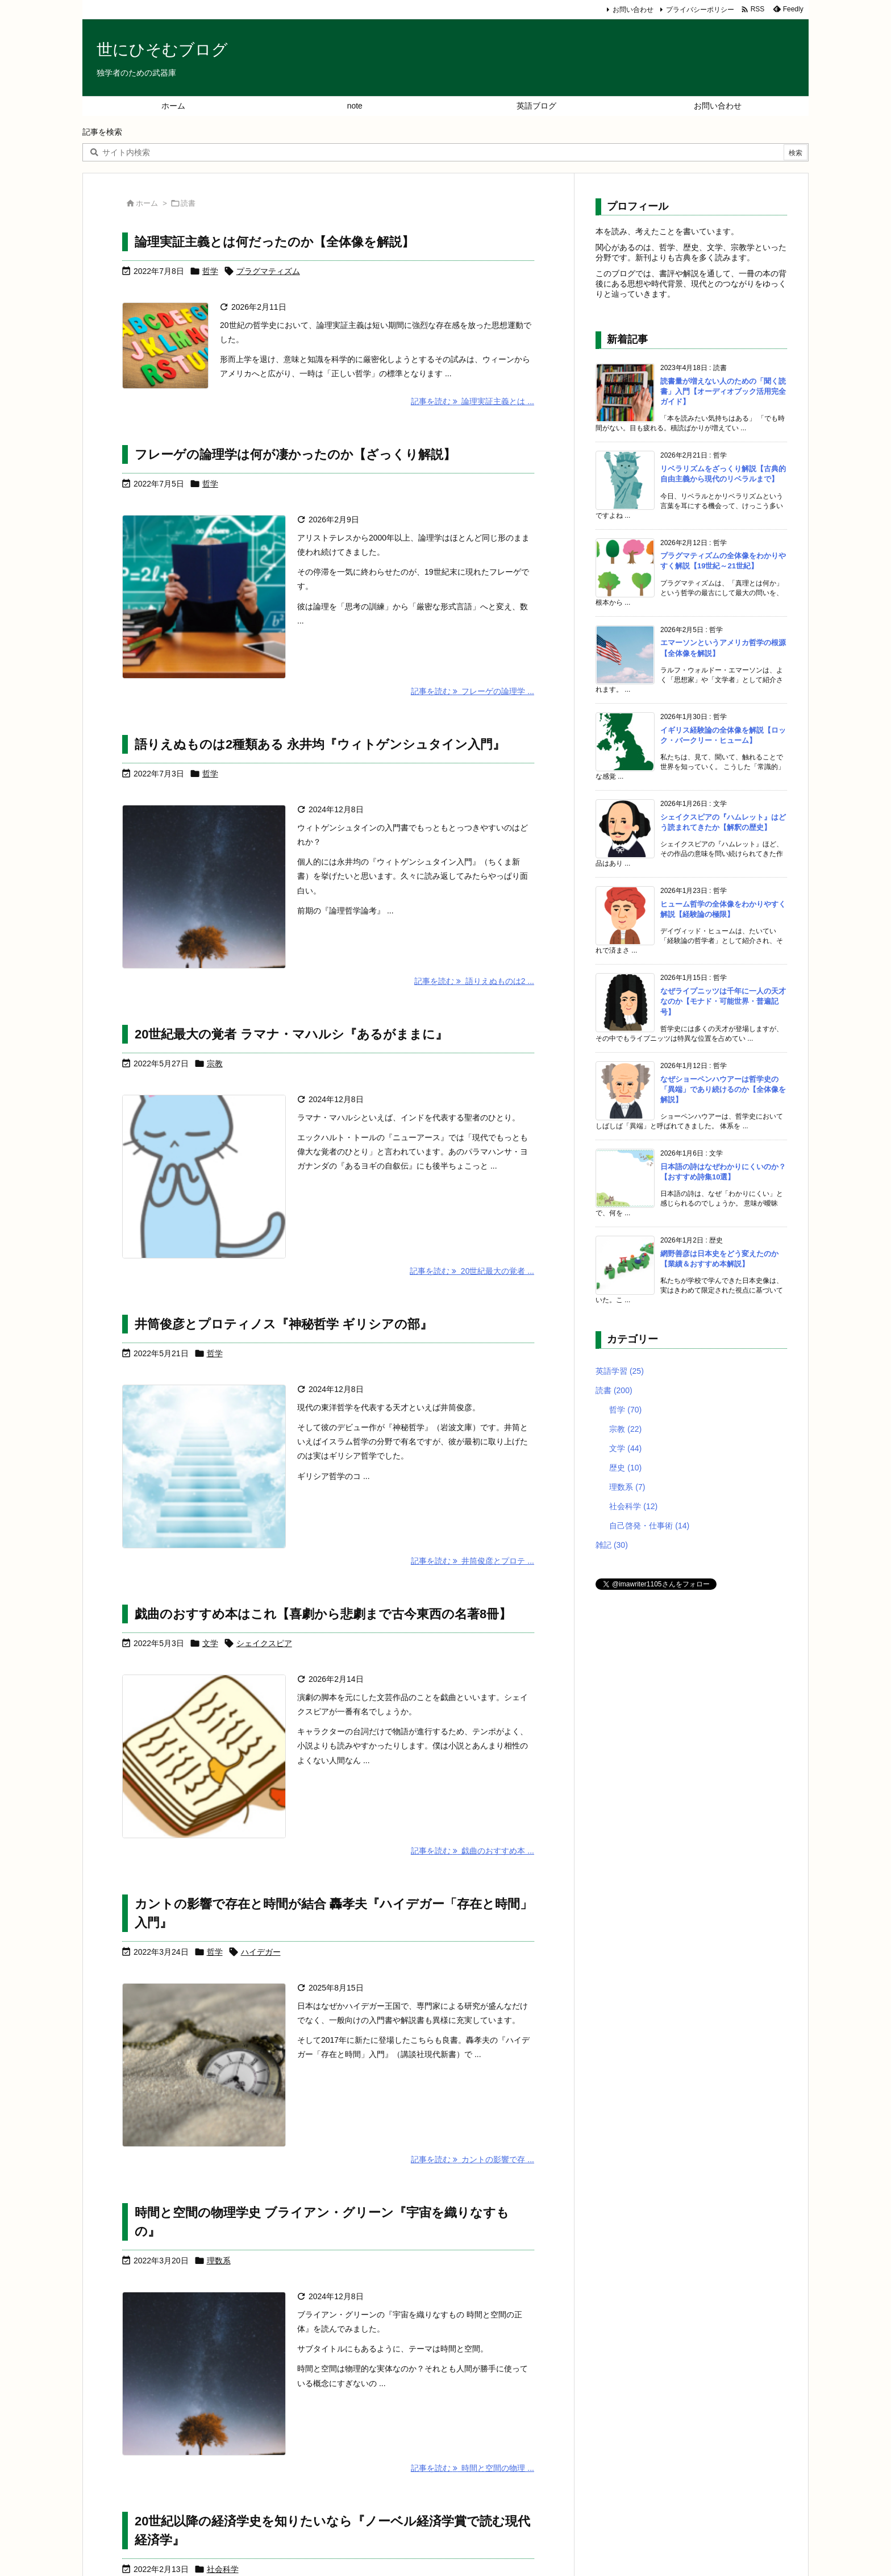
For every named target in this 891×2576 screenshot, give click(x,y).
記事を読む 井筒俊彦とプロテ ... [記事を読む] (472, 1560)
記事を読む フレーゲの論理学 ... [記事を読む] (472, 691)
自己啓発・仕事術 (649, 1525)
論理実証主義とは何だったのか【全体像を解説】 (274, 242)
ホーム (147, 203)
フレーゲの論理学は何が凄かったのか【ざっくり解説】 (295, 454)
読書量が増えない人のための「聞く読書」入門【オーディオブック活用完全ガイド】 (723, 391)
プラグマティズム (268, 271)
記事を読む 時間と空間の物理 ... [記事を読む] (472, 2468)
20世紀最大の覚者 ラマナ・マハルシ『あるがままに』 (291, 1034)
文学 (210, 1643)
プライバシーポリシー (700, 10)
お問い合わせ (633, 10)
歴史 (625, 1467)
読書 (614, 1390)
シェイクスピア (264, 1643)
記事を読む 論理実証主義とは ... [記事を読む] (472, 401)
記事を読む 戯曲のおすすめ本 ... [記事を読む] (472, 1850)
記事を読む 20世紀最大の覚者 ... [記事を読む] (472, 1270)
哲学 (210, 271)
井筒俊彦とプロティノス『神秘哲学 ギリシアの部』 (283, 1324)
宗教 (215, 1063)
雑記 (612, 1544)
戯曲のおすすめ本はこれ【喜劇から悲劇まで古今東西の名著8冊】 (323, 1614)
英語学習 (620, 1371)
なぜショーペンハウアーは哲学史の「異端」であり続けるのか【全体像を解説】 (723, 1089)
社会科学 (223, 2569)
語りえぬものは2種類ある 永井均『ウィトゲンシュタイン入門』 (320, 744)
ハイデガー (261, 1951)
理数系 (219, 2260)
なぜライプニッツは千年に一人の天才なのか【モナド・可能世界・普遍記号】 (723, 1001)
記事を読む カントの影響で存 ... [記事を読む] (472, 2159)
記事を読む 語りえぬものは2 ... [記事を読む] (474, 981)
